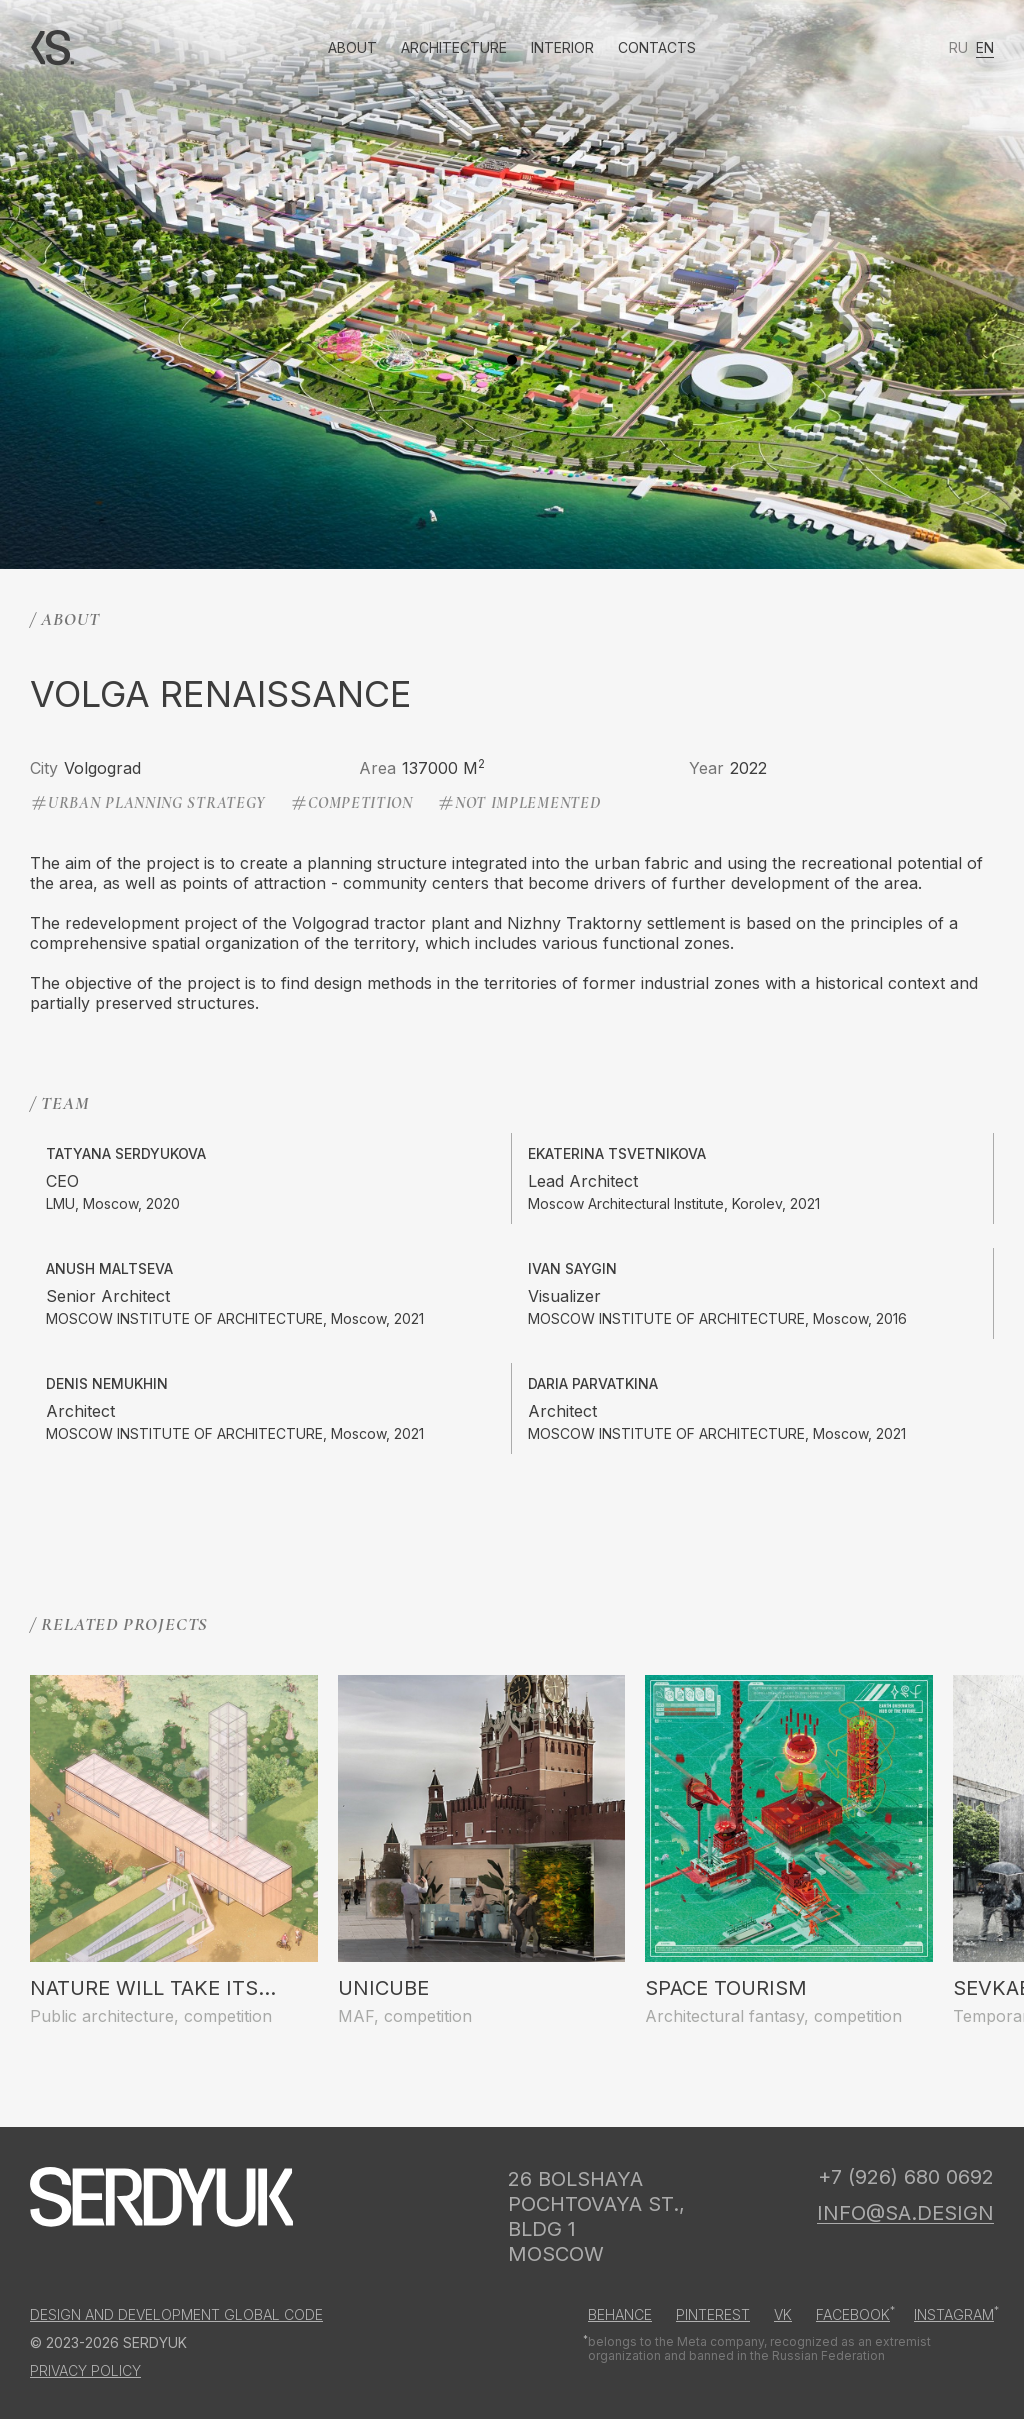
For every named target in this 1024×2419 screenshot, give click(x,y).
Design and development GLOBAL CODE (176, 2314)
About (352, 47)
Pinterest (713, 2315)
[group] (174, 1851)
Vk (783, 2315)
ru (958, 47)
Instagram (954, 2315)
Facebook (853, 2315)
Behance (620, 2315)
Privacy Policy (85, 2371)
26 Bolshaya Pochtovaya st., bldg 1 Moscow (596, 2216)
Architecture (454, 47)
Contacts (657, 47)
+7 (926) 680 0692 (906, 2177)
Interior (562, 47)
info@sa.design (905, 2213)
